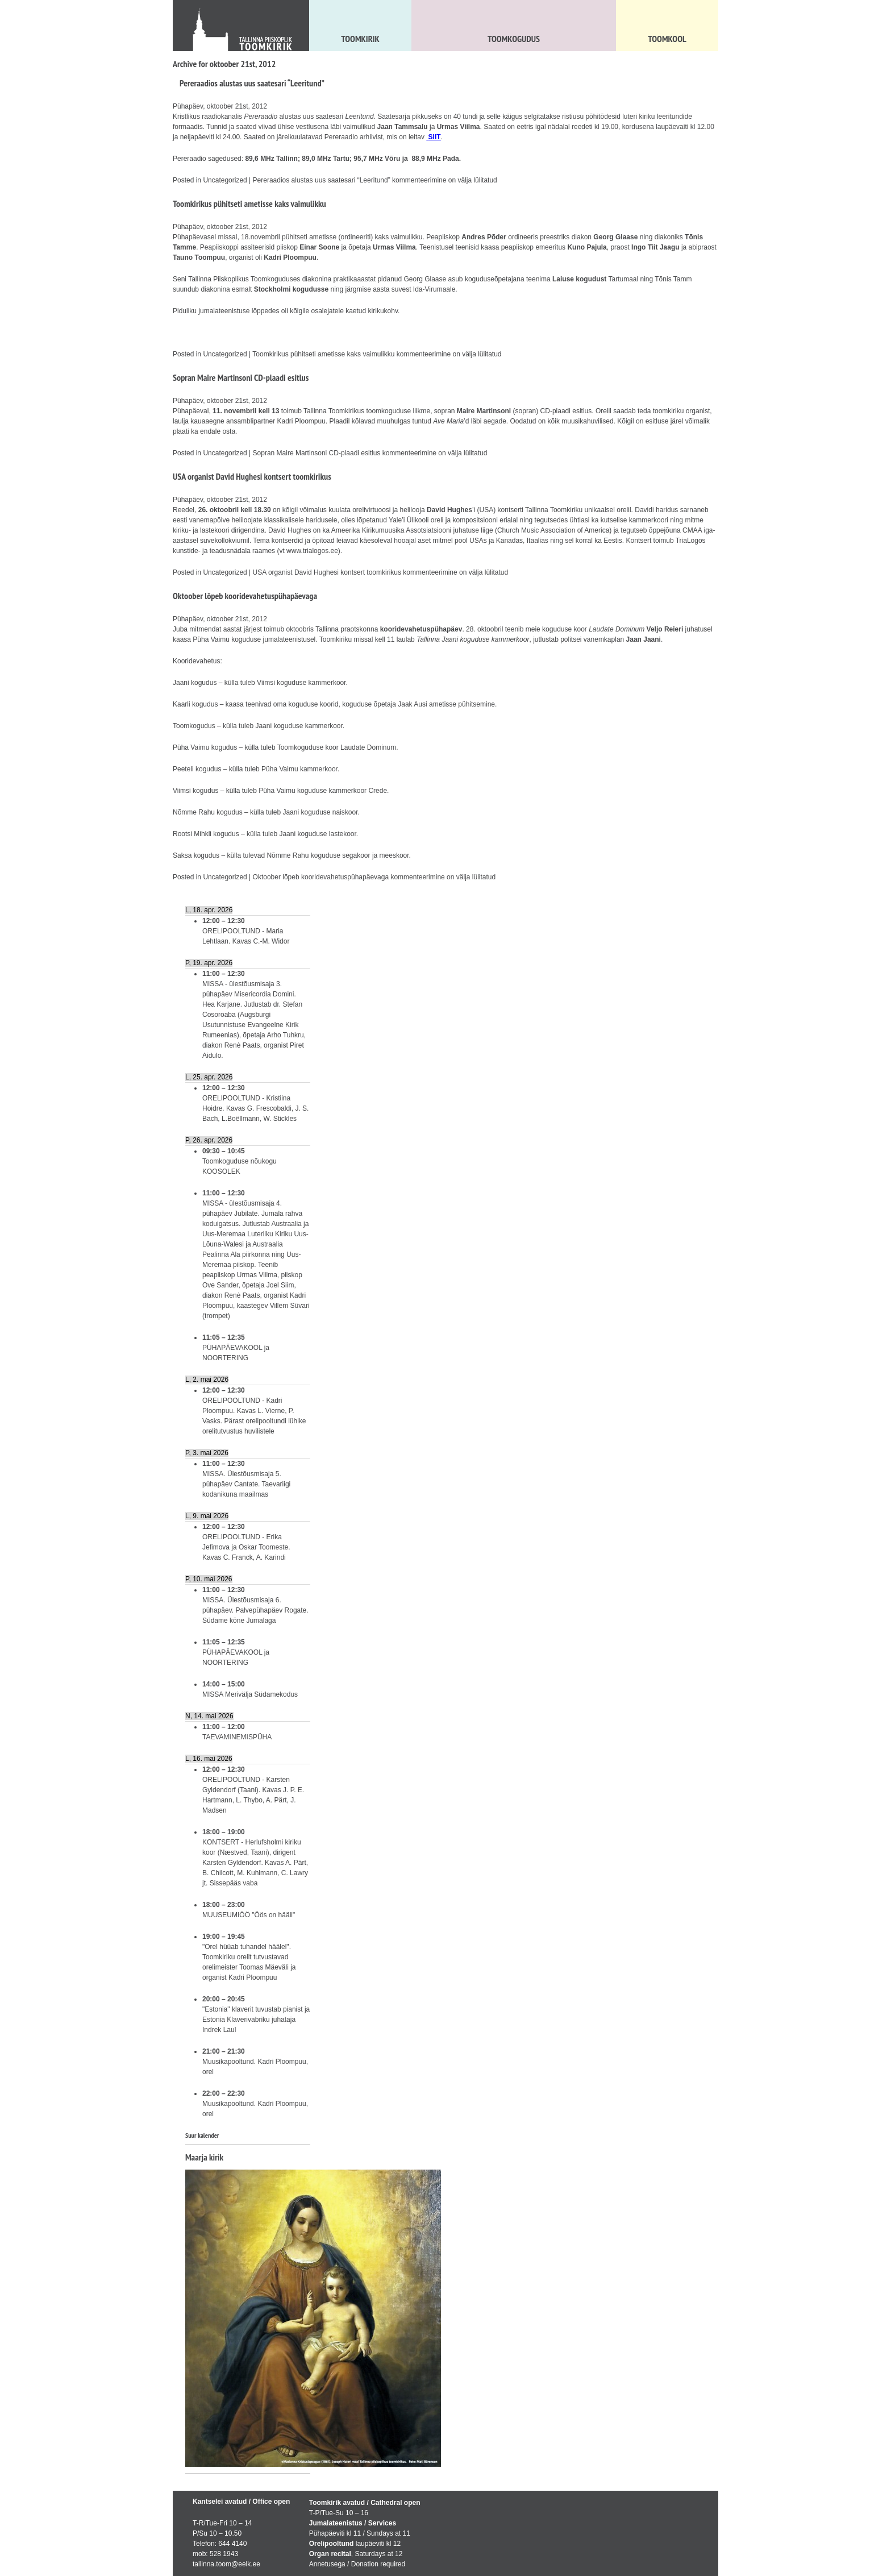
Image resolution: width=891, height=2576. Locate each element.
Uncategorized (225, 180)
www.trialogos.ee (312, 551)
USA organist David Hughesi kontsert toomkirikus (252, 476)
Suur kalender (202, 2135)
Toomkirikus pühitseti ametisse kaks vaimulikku (249, 203)
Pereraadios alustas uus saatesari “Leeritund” (252, 83)
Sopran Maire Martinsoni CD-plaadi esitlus (241, 377)
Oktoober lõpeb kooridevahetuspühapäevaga (245, 595)
